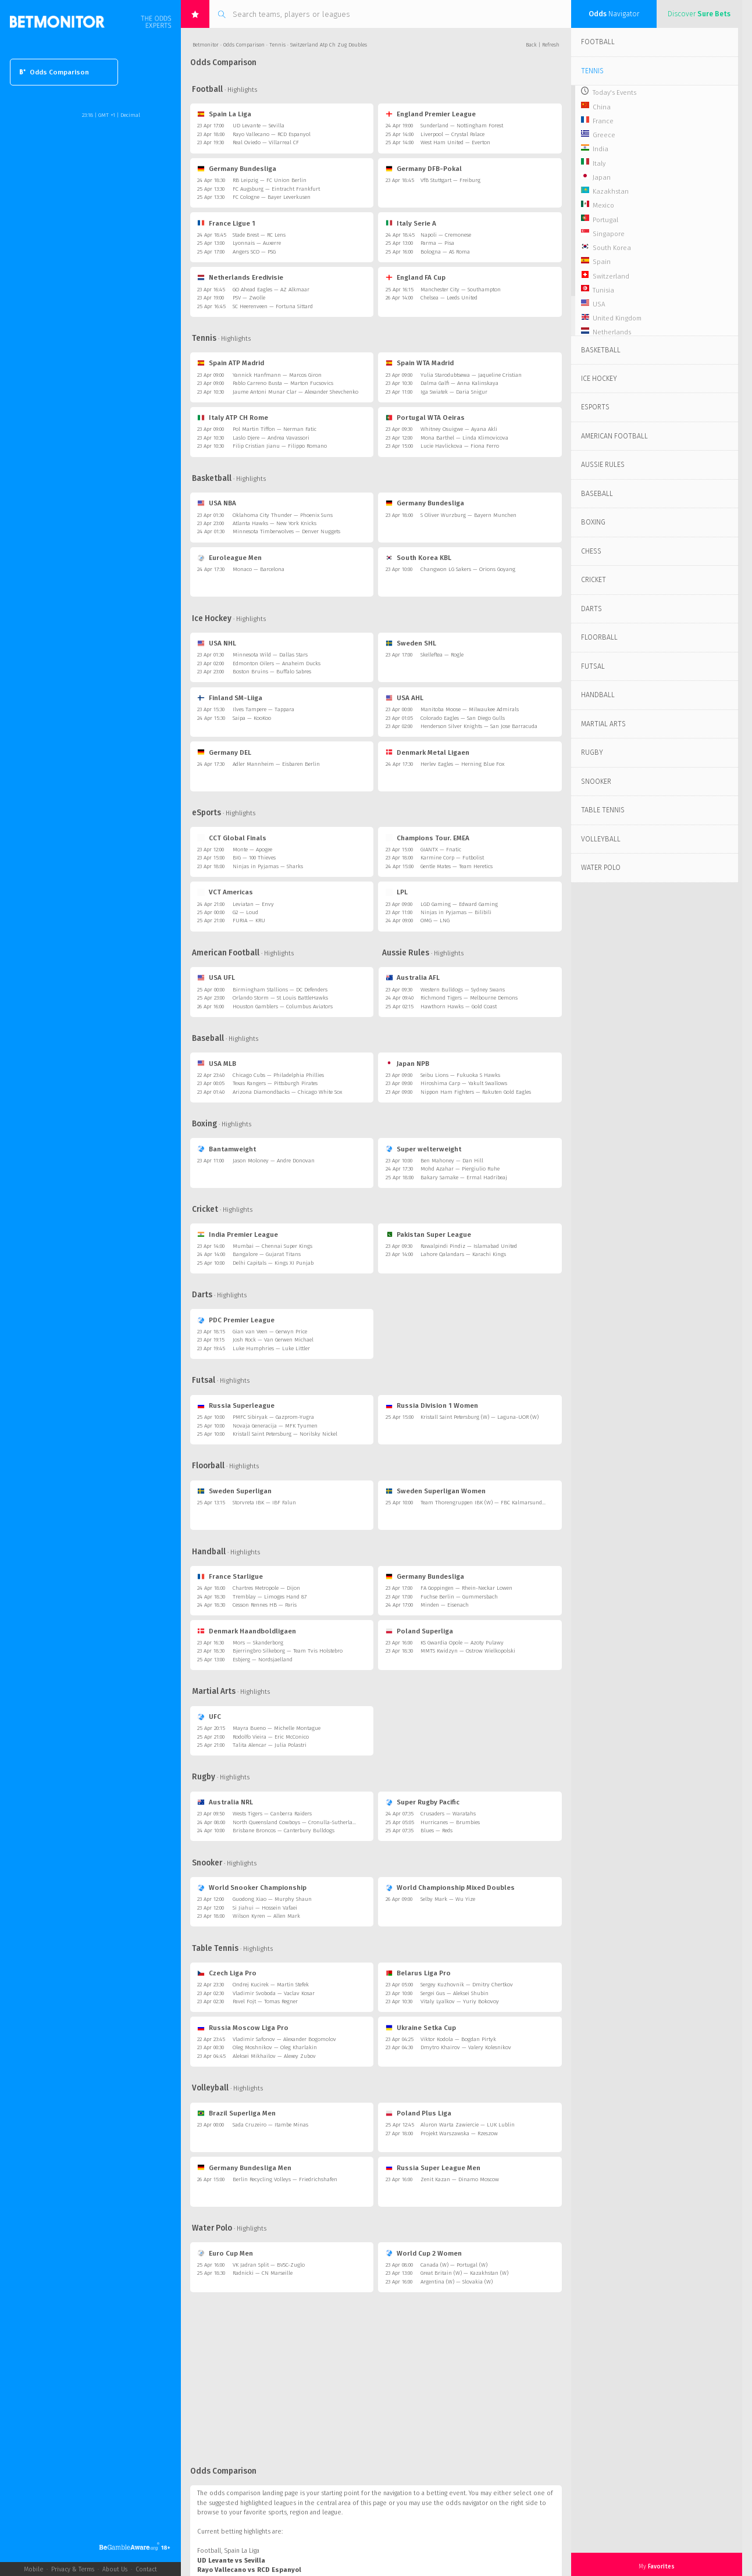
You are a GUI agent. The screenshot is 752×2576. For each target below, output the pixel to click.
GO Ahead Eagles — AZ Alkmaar (271, 289)
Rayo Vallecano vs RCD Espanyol (249, 2570)
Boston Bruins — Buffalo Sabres (272, 671)
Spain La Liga (224, 114)
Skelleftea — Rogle (442, 654)
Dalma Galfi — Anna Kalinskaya (459, 383)
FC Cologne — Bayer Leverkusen (272, 197)
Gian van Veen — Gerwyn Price (270, 1331)
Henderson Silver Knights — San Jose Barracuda (478, 726)
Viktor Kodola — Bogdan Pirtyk (458, 2039)
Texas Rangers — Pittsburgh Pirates (275, 1083)
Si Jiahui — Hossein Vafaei (265, 1907)
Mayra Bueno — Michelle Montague (276, 1728)
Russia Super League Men (433, 2168)
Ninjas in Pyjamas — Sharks (268, 866)
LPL (397, 892)
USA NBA (216, 503)
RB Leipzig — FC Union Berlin (269, 180)
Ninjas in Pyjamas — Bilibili (455, 912)
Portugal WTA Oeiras (425, 417)
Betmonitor (206, 45)
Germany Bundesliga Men (244, 2168)
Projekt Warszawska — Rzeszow (459, 2133)
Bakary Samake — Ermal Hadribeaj (463, 1177)
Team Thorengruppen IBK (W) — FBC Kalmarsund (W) (486, 1502)
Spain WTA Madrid (420, 363)
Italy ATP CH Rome (232, 417)
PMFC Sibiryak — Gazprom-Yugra (273, 1417)
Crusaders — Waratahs (448, 1813)
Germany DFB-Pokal (424, 169)
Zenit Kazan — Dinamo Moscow (459, 2179)
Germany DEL (224, 752)
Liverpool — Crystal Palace (452, 134)
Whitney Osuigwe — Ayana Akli (458, 429)
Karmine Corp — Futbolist (452, 857)
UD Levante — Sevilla (258, 125)
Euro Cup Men (224, 2253)
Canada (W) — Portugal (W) (453, 2264)
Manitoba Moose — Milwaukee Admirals (469, 709)
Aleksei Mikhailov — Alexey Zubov (274, 2056)
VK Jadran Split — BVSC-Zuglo (269, 2264)
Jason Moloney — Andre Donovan (274, 1160)
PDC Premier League (235, 1320)
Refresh (550, 45)
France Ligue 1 (226, 223)
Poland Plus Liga (418, 2113)
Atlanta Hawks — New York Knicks (274, 523)
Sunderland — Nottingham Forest (461, 125)
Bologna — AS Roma (445, 251)
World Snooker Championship (251, 1887)
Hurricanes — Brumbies (450, 1822)
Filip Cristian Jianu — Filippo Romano (280, 446)
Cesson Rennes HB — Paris (265, 1604)
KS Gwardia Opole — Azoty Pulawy (462, 1642)
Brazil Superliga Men (236, 2113)
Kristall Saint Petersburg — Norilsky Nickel (285, 1433)
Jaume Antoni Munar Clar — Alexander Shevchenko (295, 391)
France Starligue (229, 1576)
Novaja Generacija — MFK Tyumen (275, 1425)
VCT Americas (224, 892)
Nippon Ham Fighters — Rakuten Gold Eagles (475, 1092)
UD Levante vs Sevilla (231, 2560)
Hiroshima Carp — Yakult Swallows (463, 1083)
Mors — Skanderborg (258, 1642)
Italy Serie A (411, 223)
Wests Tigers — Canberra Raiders (272, 1813)
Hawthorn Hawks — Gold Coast (458, 1006)
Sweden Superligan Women (436, 1491)
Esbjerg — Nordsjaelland (263, 1659)
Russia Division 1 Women (432, 1405)
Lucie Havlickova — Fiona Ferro (459, 446)
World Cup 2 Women (424, 2253)
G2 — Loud (245, 912)
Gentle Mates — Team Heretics (456, 866)
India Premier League (237, 1234)
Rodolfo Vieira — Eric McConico (271, 1736)
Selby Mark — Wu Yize (447, 1899)
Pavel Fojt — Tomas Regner (265, 2001)
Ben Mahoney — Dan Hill (451, 1160)
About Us (114, 2569)
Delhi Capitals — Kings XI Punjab (273, 1263)
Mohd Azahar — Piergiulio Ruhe (460, 1168)
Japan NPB (407, 1063)
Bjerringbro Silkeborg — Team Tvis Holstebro (288, 1650)
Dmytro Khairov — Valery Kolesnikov (465, 2047)
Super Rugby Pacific (422, 1802)
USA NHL (216, 643)
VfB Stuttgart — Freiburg (450, 180)
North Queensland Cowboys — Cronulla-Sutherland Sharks (305, 1822)
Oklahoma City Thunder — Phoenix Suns (283, 515)
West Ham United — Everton (455, 142)
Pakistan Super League (428, 1234)
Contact (146, 2569)
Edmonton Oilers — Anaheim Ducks (276, 663)
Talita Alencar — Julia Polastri (269, 1745)
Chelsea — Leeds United (448, 297)
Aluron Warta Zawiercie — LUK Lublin (467, 2124)
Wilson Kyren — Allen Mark (266, 1916)
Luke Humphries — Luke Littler (271, 1348)
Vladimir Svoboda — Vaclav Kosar (274, 1993)
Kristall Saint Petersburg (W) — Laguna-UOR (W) (479, 1417)
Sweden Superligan (234, 1491)
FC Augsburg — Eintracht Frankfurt (276, 188)
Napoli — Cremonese (445, 234)
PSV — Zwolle (249, 297)
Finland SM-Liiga (229, 698)
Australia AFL (413, 977)
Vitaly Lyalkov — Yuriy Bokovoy (459, 2001)
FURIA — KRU (249, 920)
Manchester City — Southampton (460, 289)
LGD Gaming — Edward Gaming (459, 904)
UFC (208, 1716)
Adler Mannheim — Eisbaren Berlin (276, 764)
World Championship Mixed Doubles (450, 1887)
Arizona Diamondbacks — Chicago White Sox (287, 1092)
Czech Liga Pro (226, 1973)
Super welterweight (423, 1149)
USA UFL (215, 977)
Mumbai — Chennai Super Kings (272, 1246)
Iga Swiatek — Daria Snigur (453, 391)
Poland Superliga (419, 1631)
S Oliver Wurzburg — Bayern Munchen (468, 515)
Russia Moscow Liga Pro (242, 2028)
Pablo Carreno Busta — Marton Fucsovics (283, 383)
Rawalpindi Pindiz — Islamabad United (468, 1246)
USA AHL (404, 698)
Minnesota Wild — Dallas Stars (270, 654)
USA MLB (216, 1063)
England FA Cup (416, 277)
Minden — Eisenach (444, 1604)
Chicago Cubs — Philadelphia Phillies (278, 1075)
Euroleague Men (229, 558)
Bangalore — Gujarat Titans (267, 1254)
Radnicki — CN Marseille (263, 2273)
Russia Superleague (235, 1405)
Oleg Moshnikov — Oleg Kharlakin (275, 2047)
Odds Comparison (54, 72)
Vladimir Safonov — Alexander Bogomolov (284, 2039)
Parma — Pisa (437, 243)
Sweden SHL (411, 643)
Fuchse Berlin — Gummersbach (459, 1596)
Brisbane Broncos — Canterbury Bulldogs (283, 1830)
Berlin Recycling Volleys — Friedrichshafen (285, 2179)
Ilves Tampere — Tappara (263, 709)
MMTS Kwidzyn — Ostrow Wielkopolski (467, 1650)
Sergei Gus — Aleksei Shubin (454, 1993)
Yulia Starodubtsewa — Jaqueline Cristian (471, 375)
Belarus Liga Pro (418, 1973)
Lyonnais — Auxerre (257, 243)
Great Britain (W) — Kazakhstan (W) (464, 2273)
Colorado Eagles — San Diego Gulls (462, 718)
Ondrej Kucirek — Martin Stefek (271, 1984)
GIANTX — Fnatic (440, 849)
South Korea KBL (418, 558)
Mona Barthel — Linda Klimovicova (464, 437)
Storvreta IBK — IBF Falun (264, 1502)
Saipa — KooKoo (252, 718)
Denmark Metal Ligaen (427, 752)
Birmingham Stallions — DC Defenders (280, 989)
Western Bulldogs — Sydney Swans (462, 989)
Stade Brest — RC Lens (259, 234)
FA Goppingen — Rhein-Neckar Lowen (466, 1588)
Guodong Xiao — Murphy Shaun (272, 1899)
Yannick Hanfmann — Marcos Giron (277, 375)
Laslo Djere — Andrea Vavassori (271, 437)
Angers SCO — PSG (254, 251)
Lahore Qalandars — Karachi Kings (463, 1254)
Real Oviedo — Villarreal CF (266, 142)
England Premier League (431, 114)
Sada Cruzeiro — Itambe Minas (270, 2124)
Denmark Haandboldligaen (246, 1631)
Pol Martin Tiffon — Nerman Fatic (274, 429)
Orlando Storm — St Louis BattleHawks (280, 997)
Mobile (33, 2569)
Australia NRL (224, 1802)
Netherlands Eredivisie (240, 277)
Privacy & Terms (72, 2569)
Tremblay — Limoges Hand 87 (269, 1596)
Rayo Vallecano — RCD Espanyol (272, 134)
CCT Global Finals (231, 838)
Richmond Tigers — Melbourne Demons (469, 997)
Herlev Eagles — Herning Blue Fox (462, 764)
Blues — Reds (436, 1830)
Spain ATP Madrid (230, 363)
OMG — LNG (435, 920)
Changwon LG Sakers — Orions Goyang (467, 569)
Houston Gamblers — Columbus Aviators (283, 1006)
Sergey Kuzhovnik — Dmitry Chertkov (466, 1984)
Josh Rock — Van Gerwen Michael (273, 1339)
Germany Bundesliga (236, 169)
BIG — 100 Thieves (254, 857)
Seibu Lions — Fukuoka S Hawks (460, 1075)
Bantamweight (226, 1149)
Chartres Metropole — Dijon (266, 1588)
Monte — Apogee (252, 849)
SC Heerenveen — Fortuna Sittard (273, 306)
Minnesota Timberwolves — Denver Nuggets (286, 531)
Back (531, 45)
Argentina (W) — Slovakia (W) (456, 2281)
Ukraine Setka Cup (421, 2028)
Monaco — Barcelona (258, 569)
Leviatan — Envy (253, 904)
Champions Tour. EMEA (427, 838)
